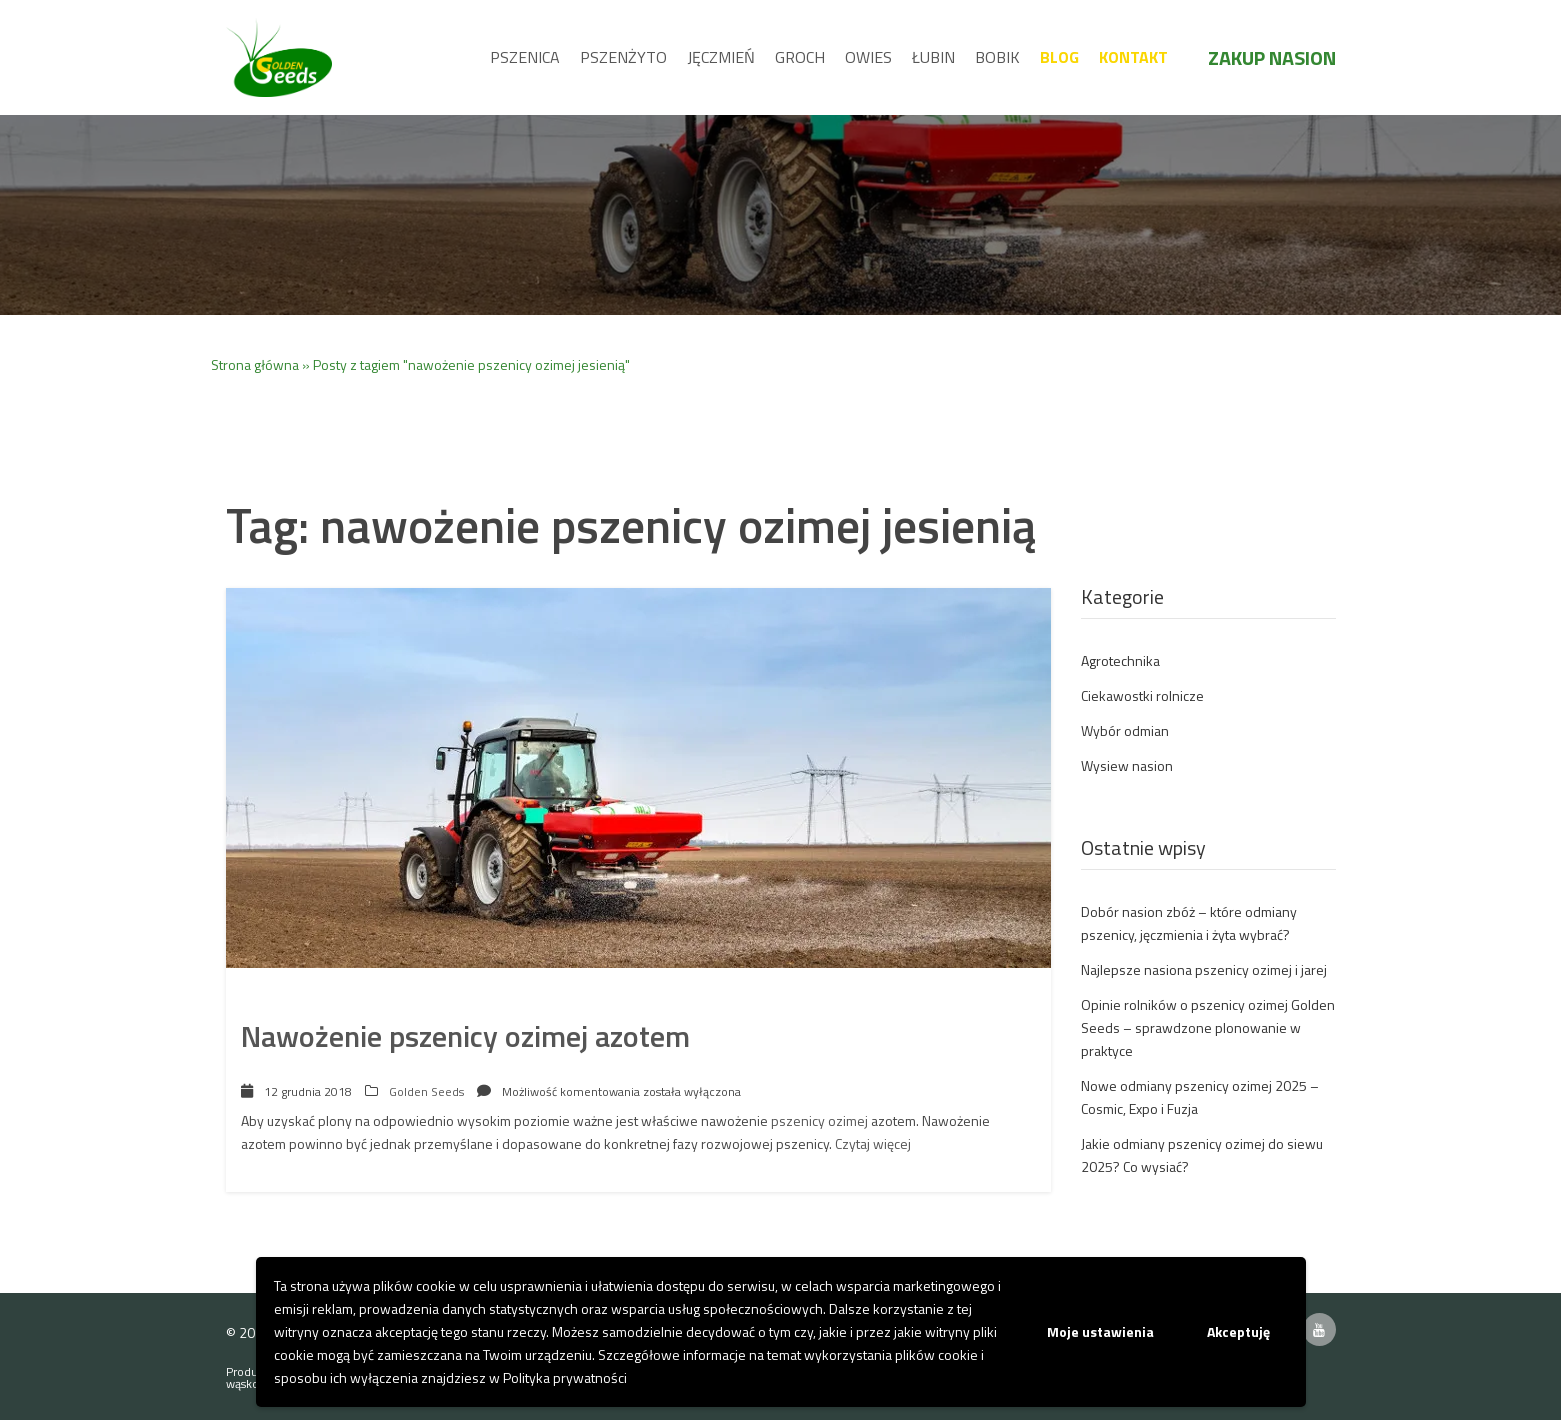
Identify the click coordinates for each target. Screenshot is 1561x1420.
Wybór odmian (1125, 730)
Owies (868, 57)
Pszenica (525, 57)
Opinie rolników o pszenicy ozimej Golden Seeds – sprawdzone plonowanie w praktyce (1208, 1027)
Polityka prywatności (565, 1377)
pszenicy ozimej (819, 1120)
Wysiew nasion (1127, 765)
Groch (800, 57)
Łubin (933, 57)
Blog (1059, 57)
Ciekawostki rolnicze (1142, 695)
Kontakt (1133, 57)
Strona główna (255, 364)
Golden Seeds (426, 1091)
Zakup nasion (1272, 57)
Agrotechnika (1120, 660)
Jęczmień (721, 57)
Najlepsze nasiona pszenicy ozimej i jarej (1204, 969)
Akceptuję (1238, 1331)
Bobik (997, 57)
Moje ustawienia (1100, 1331)
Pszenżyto (623, 57)
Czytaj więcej (873, 1143)
